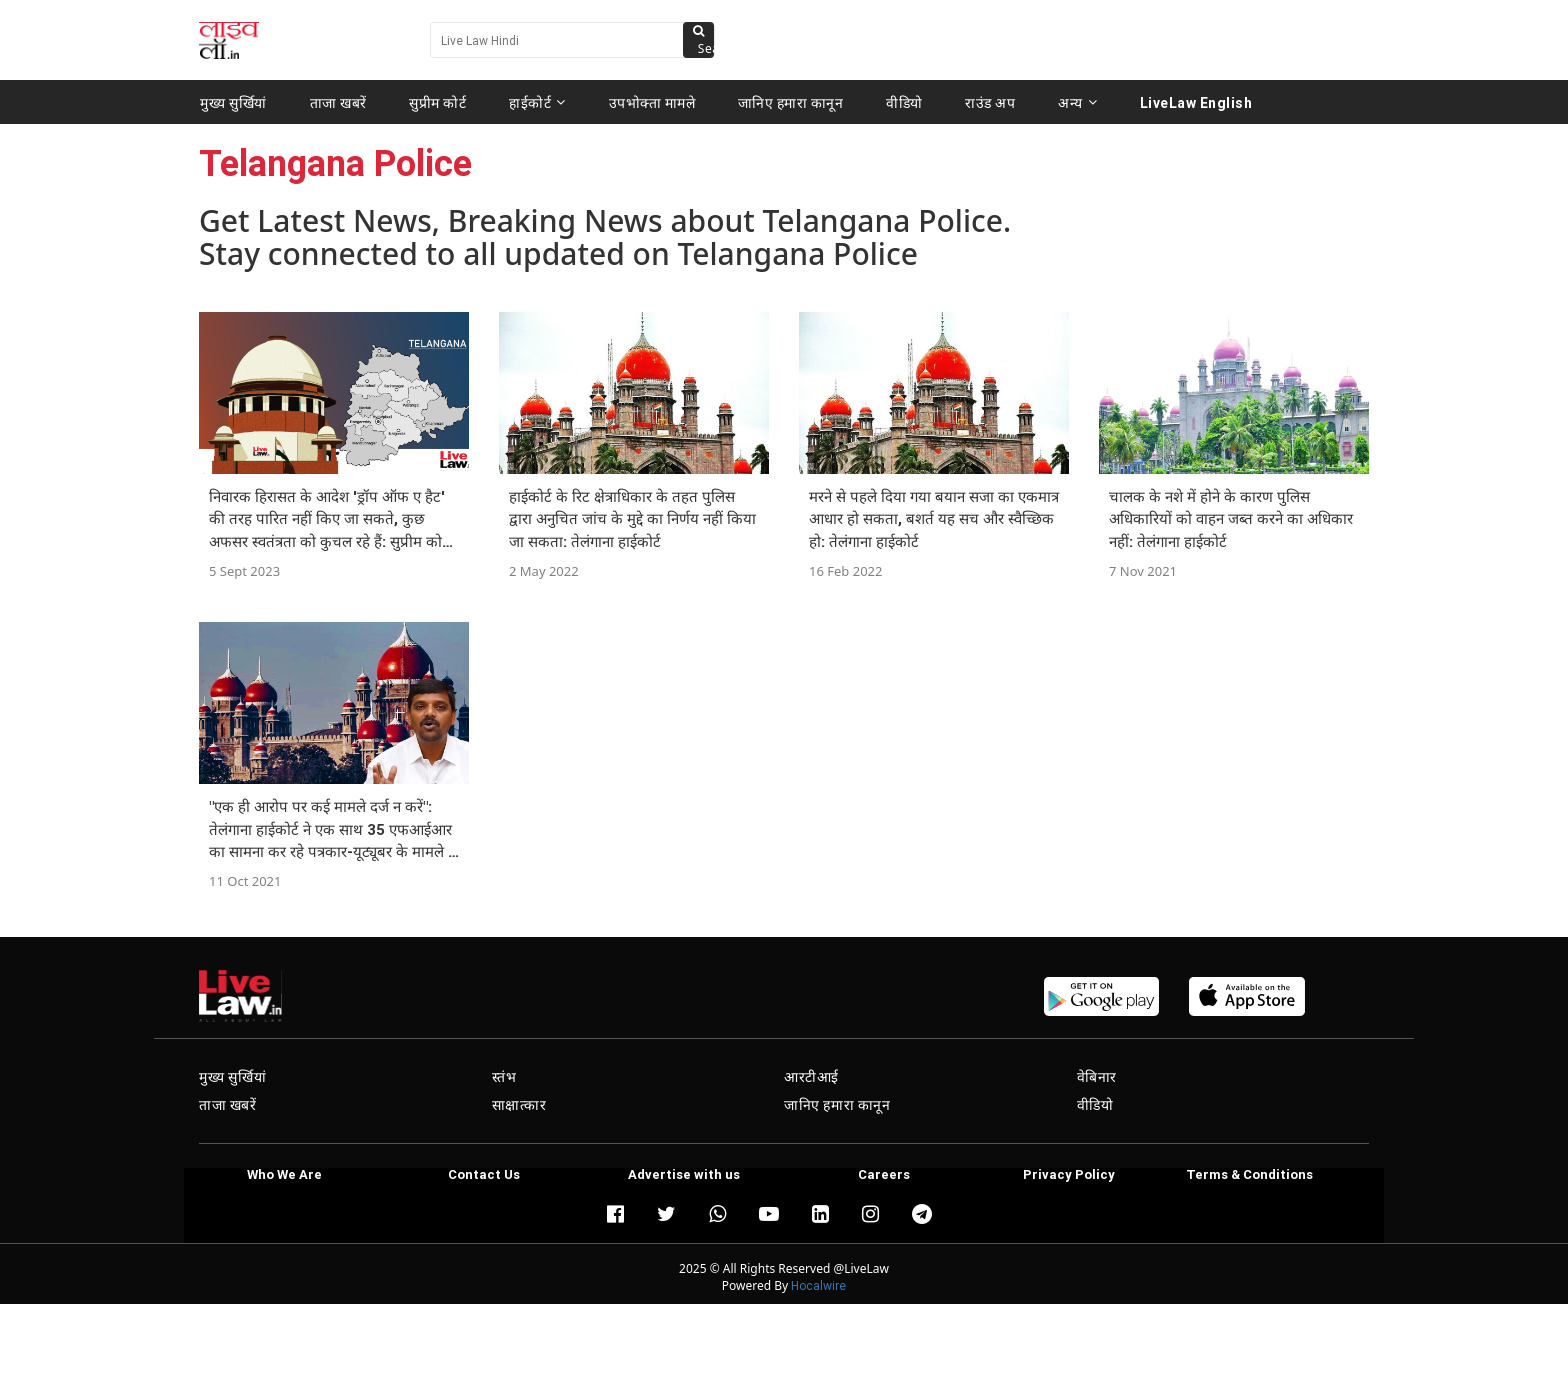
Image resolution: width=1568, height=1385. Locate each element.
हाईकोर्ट (537, 102)
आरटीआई (811, 1077)
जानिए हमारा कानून (791, 102)
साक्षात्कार (519, 1105)
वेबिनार (1097, 1077)
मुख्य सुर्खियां (233, 102)
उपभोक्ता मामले (652, 102)
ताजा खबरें (338, 102)
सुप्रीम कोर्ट (437, 102)
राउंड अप (990, 102)
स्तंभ (504, 1077)
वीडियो (904, 102)
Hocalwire (818, 1285)
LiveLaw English (1196, 102)
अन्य (1077, 102)
